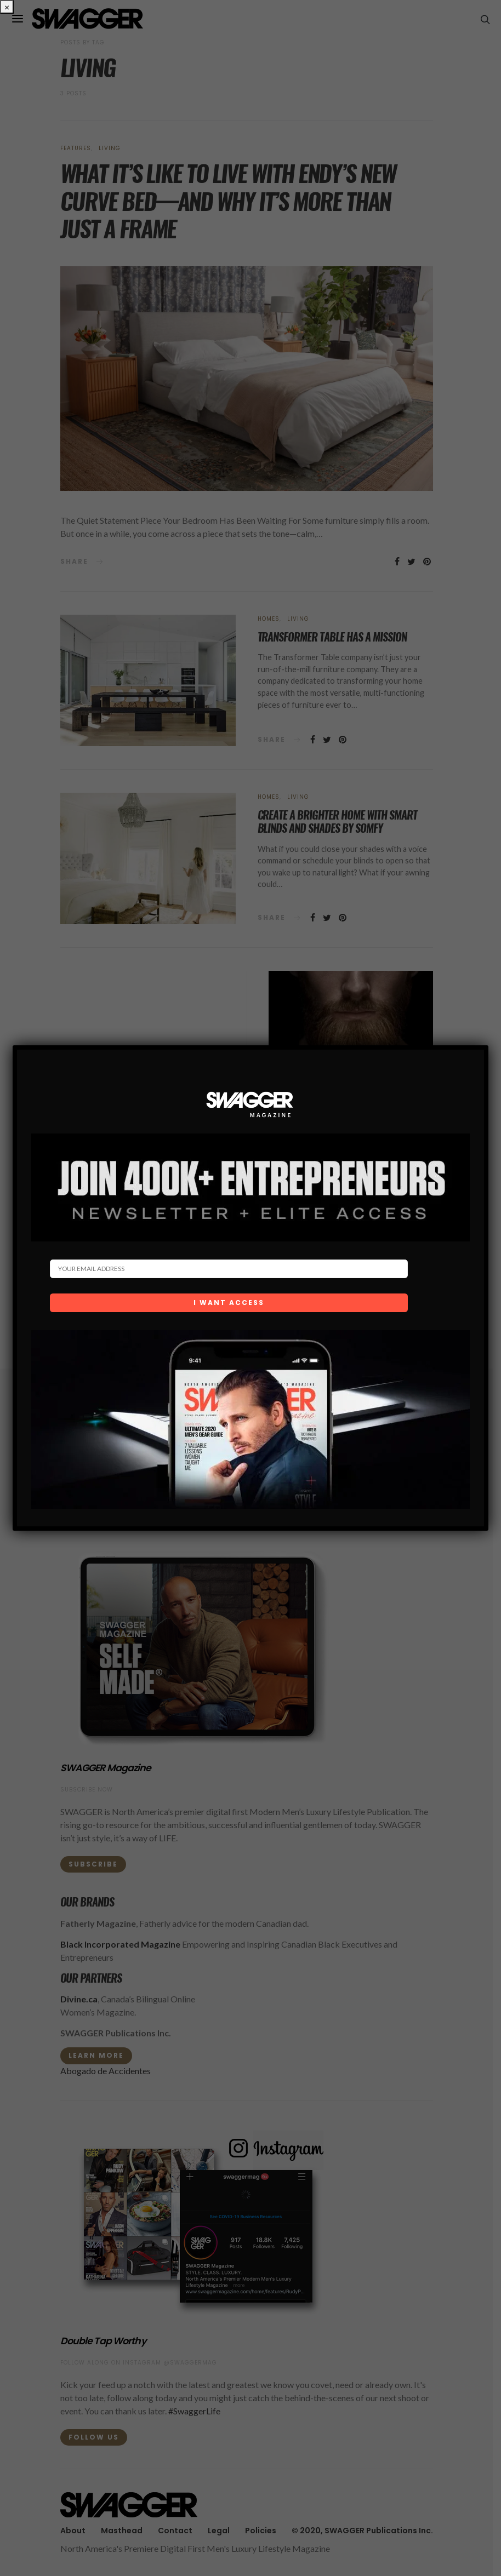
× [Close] (6, 7)
